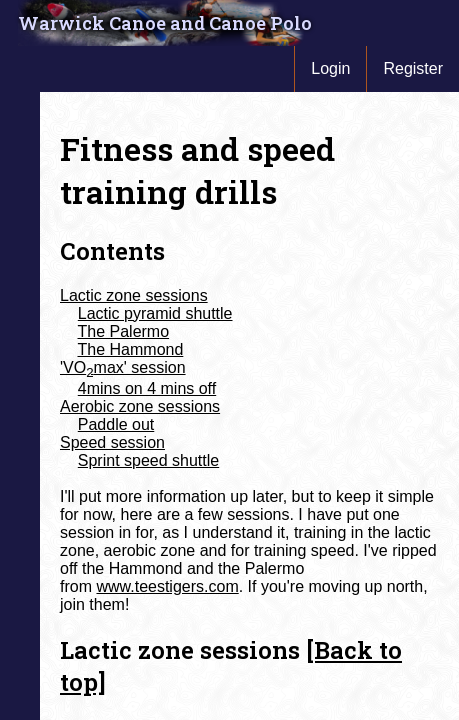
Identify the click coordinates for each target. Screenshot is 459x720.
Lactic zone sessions (134, 295)
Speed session (112, 442)
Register (413, 68)
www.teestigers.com (167, 586)
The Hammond (131, 349)
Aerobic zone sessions (140, 406)
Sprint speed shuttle (148, 460)
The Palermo (124, 331)
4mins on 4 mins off (147, 388)
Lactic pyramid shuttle (155, 313)
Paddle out (116, 424)
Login (330, 68)
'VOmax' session (123, 367)
